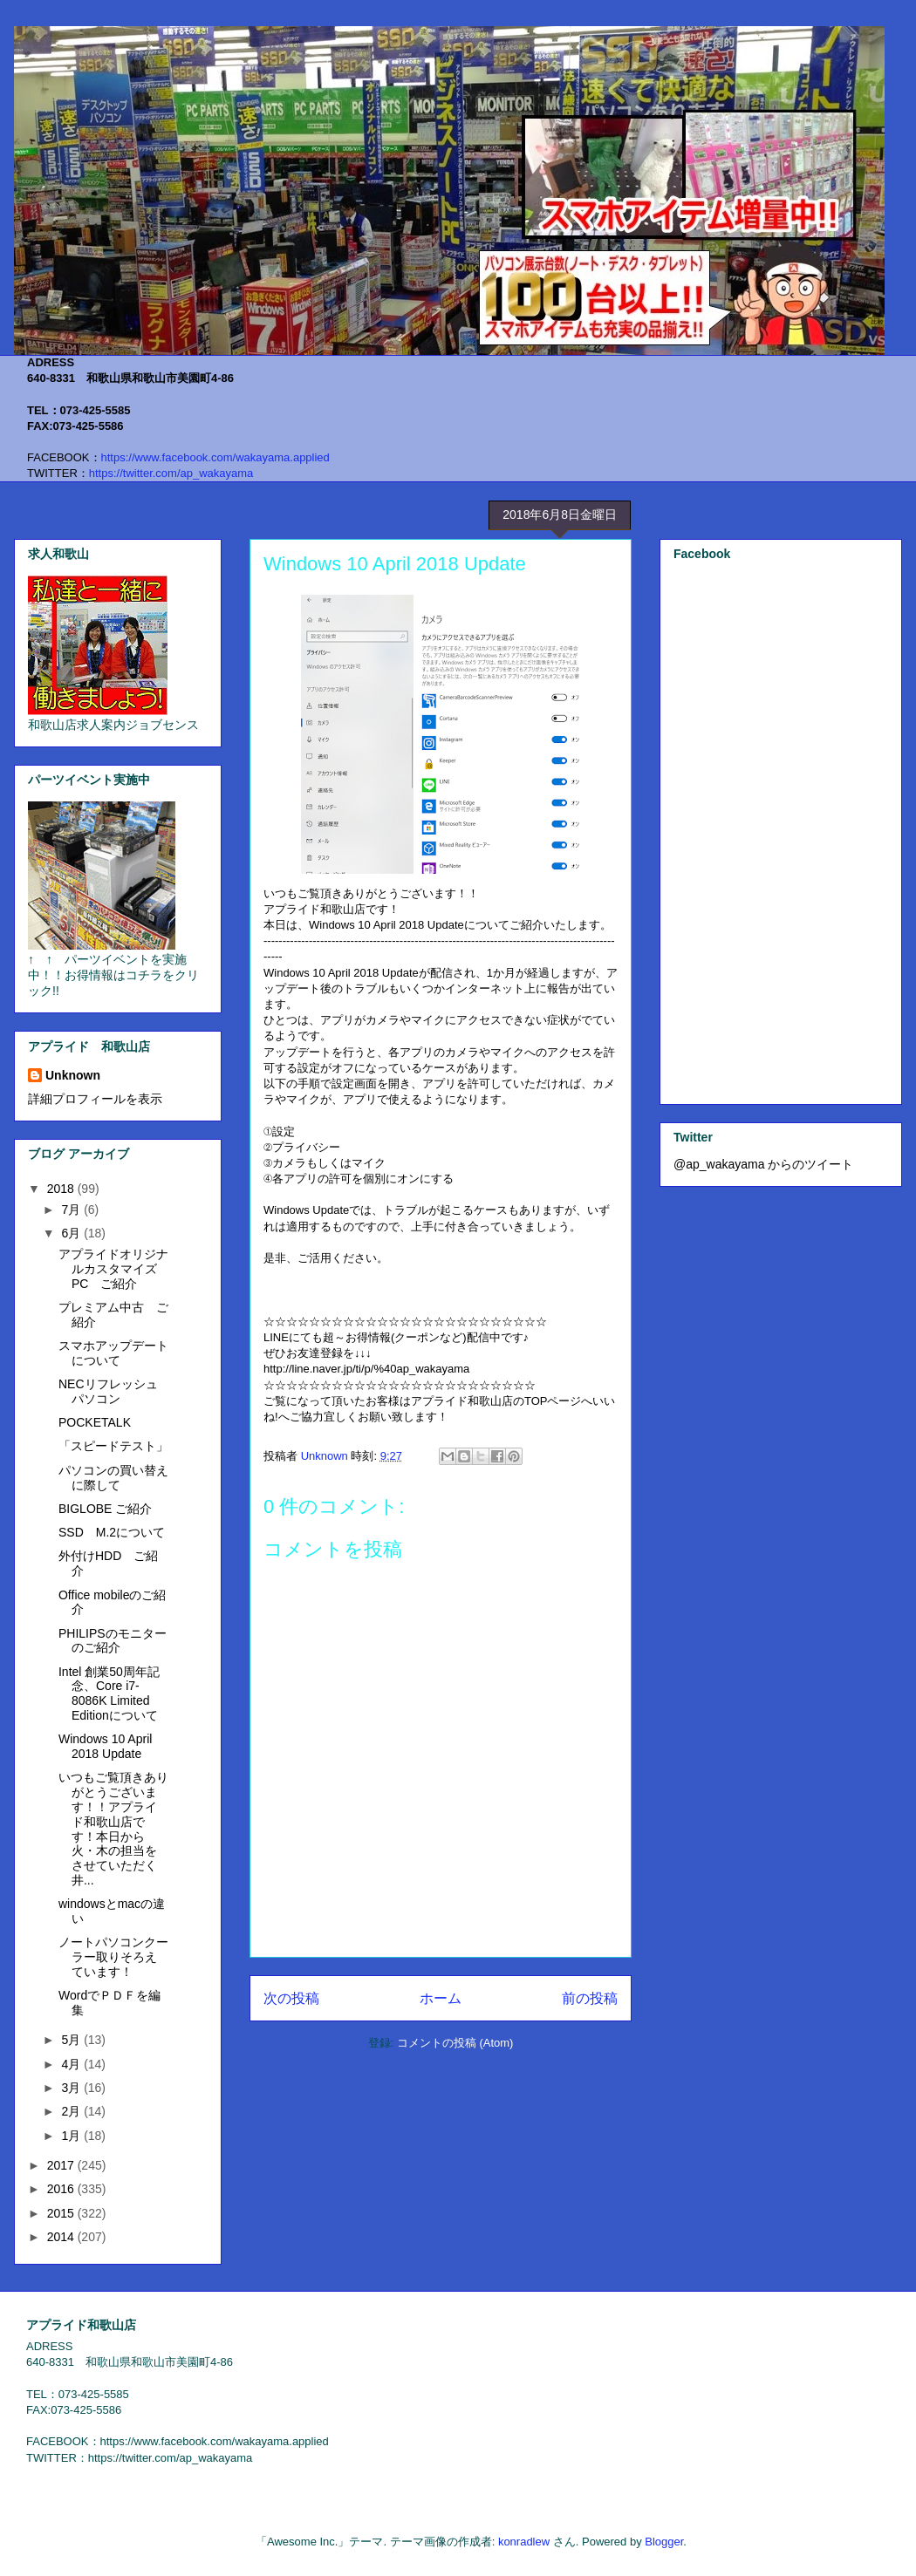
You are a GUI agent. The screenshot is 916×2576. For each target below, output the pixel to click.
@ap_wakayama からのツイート (763, 1164)
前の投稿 (590, 1998)
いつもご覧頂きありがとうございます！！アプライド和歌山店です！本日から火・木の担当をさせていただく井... (113, 1828)
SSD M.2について (111, 1532)
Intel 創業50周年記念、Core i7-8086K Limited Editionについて (109, 1693)
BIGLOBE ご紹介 (105, 1509)
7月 (72, 1209)
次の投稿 (291, 1998)
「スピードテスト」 (113, 1446)
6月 (72, 1233)
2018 (62, 1189)
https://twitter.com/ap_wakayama (171, 473)
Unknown (72, 1075)
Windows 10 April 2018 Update (105, 1746)
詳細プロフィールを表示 (95, 1099)
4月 (72, 2064)
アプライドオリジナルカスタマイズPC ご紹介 (113, 1269)
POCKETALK (94, 1422)
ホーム (440, 1998)
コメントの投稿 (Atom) (455, 2042)
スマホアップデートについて (113, 1353)
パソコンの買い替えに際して (113, 1477)
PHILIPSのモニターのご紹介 (112, 1640)
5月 (72, 2040)
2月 (72, 2111)
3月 (72, 2088)
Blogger (664, 2541)
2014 (62, 2237)
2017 (62, 2165)
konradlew (524, 2541)
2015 (62, 2213)
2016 (62, 2189)
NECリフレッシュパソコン (108, 1391)
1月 (72, 2136)
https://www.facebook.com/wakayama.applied (215, 457)
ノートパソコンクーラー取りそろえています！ (113, 1957)
